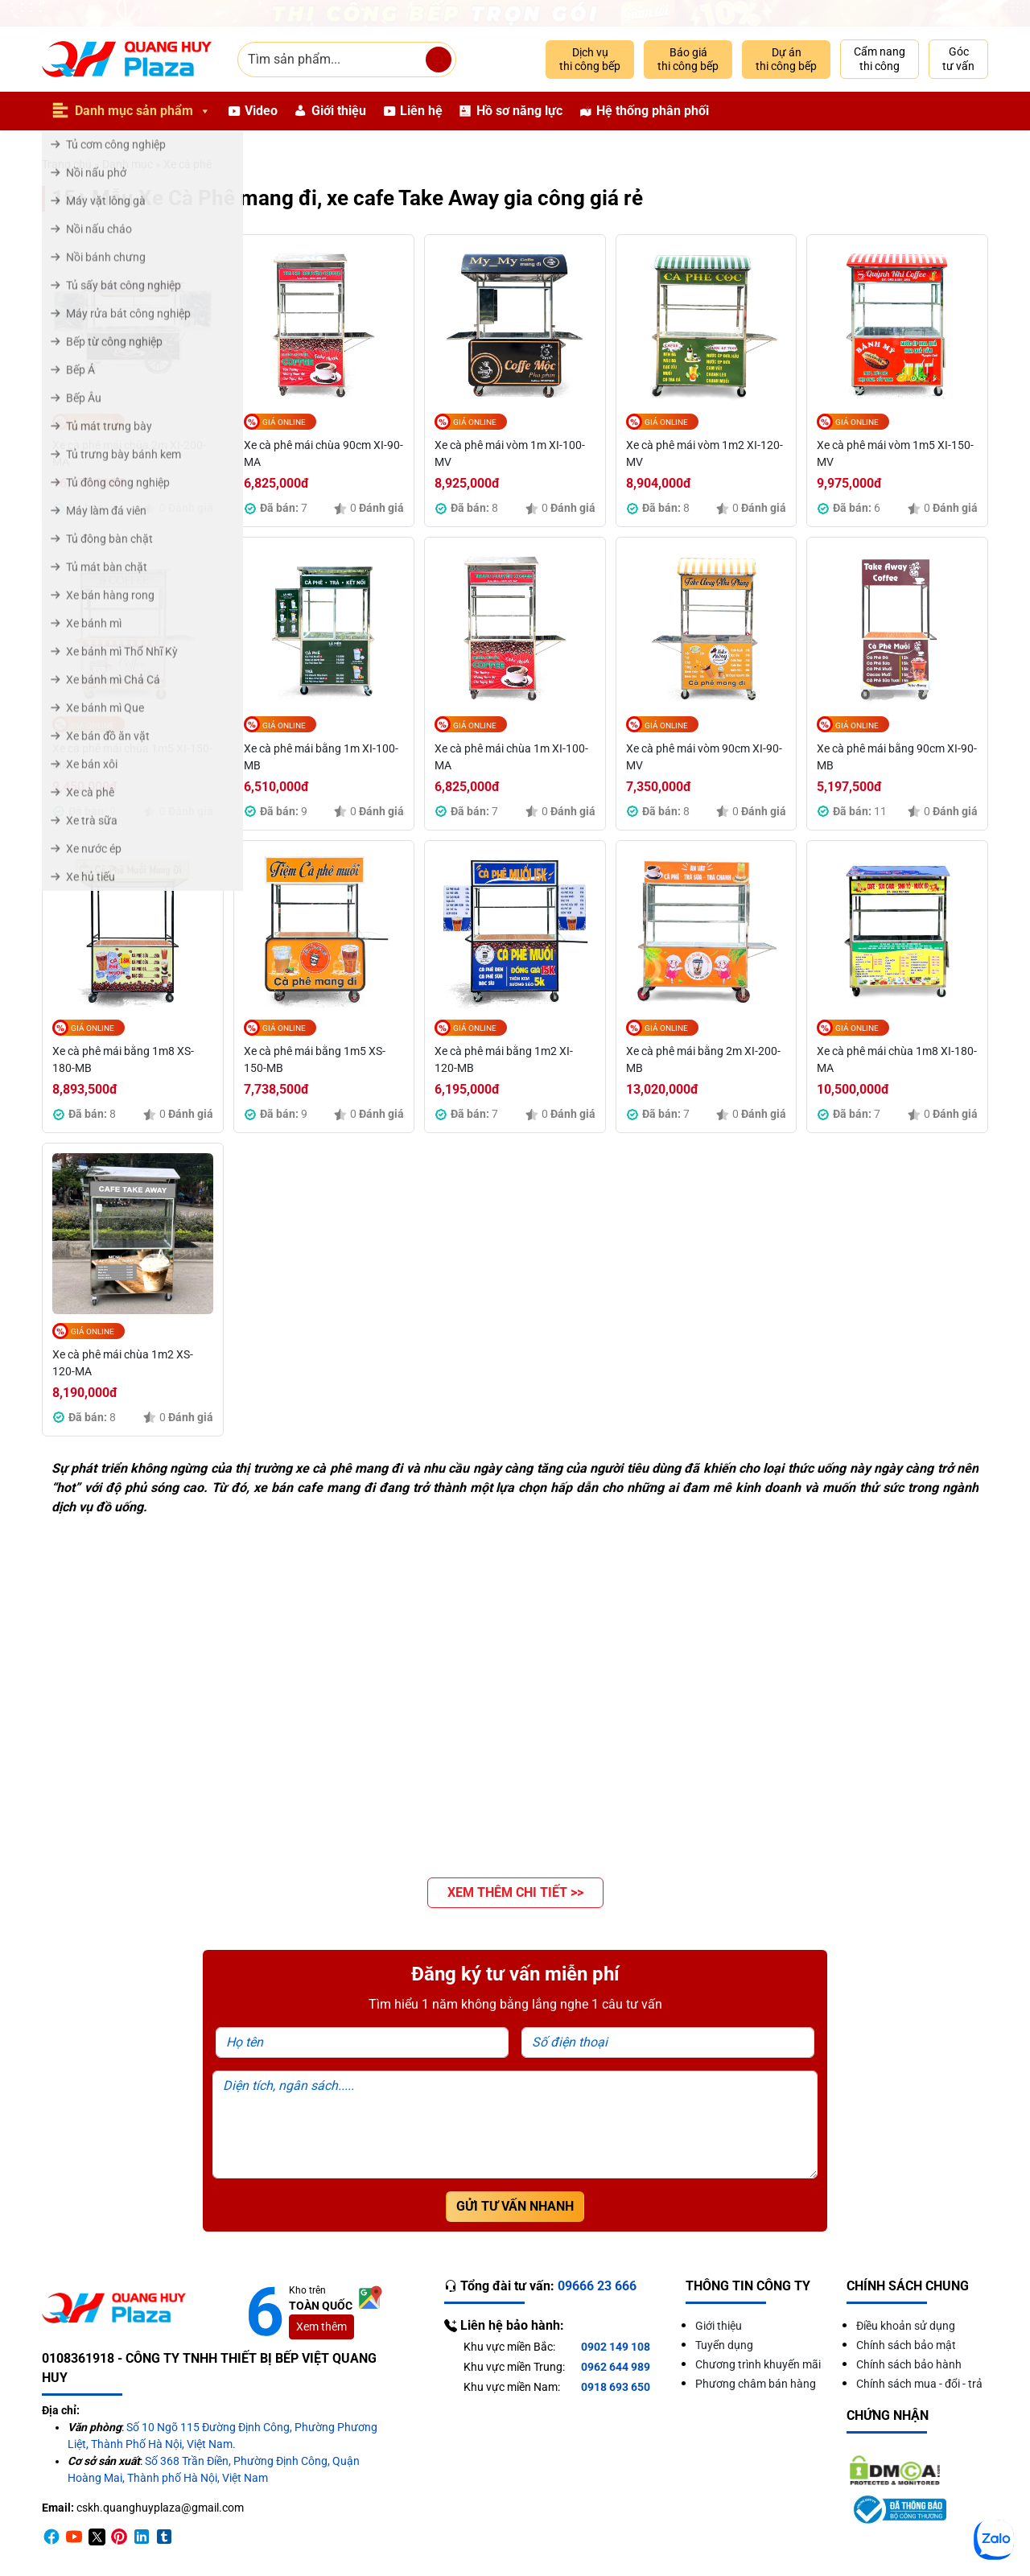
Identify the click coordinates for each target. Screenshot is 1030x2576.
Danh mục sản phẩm (143, 111)
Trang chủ (67, 164)
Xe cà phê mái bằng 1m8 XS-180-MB (123, 1059)
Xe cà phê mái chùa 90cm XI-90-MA (323, 453)
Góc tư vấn (958, 58)
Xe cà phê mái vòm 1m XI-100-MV (510, 453)
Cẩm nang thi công (879, 58)
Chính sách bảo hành (909, 2364)
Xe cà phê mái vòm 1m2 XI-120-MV (704, 453)
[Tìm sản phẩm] (438, 59)
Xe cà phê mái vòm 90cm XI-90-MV (704, 757)
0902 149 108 (615, 2346)
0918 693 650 (615, 2386)
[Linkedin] (141, 2536)
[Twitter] (96, 2536)
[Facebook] (51, 2536)
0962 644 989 (615, 2366)
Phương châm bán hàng (755, 2383)
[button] (515, 1892)
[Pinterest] (119, 2536)
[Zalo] (994, 2540)
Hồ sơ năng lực (519, 110)
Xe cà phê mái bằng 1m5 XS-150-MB (314, 1059)
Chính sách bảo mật (906, 2345)
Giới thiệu (338, 110)
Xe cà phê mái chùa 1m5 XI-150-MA (132, 757)
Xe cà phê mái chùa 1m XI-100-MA (511, 757)
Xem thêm (321, 2326)
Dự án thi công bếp (786, 59)
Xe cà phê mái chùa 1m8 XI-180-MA (897, 1059)
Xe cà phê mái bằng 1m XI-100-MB (321, 757)
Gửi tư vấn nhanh (515, 2206)
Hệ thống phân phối (652, 110)
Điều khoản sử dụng (905, 2325)
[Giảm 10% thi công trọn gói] (515, 13)
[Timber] (164, 2536)
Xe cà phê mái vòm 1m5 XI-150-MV (895, 453)
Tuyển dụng (724, 2345)
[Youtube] (74, 2536)
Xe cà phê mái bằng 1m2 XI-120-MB (504, 1059)
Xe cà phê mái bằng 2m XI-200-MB (703, 1059)
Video (261, 110)
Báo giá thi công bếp (688, 59)
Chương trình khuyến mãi (758, 2364)
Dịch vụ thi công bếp (589, 59)
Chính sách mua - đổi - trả (919, 2383)
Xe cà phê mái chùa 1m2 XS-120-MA (122, 1363)
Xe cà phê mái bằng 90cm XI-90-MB (897, 757)
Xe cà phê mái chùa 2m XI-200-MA (129, 453)
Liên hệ (421, 110)
